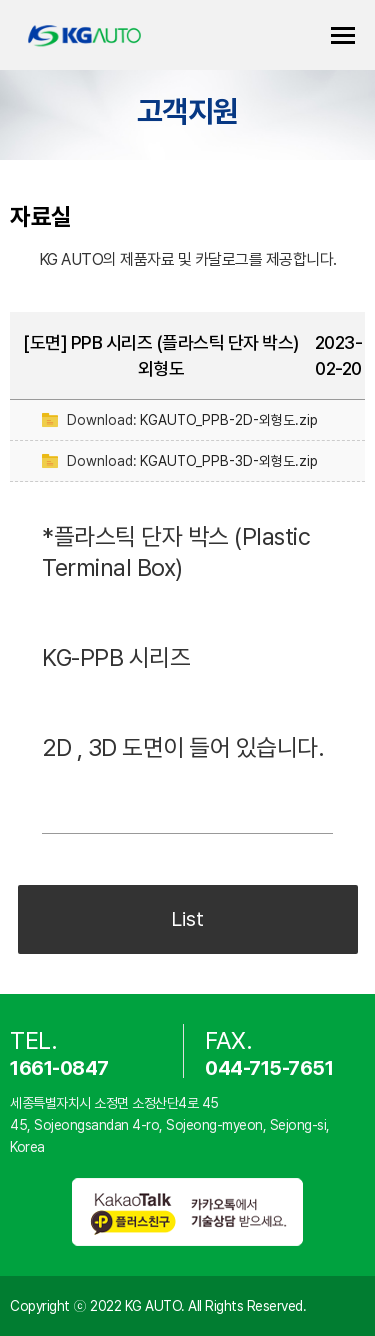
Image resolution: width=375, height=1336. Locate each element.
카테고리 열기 (343, 35)
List (187, 919)
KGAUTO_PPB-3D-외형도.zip (229, 461)
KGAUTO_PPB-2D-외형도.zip (229, 420)
